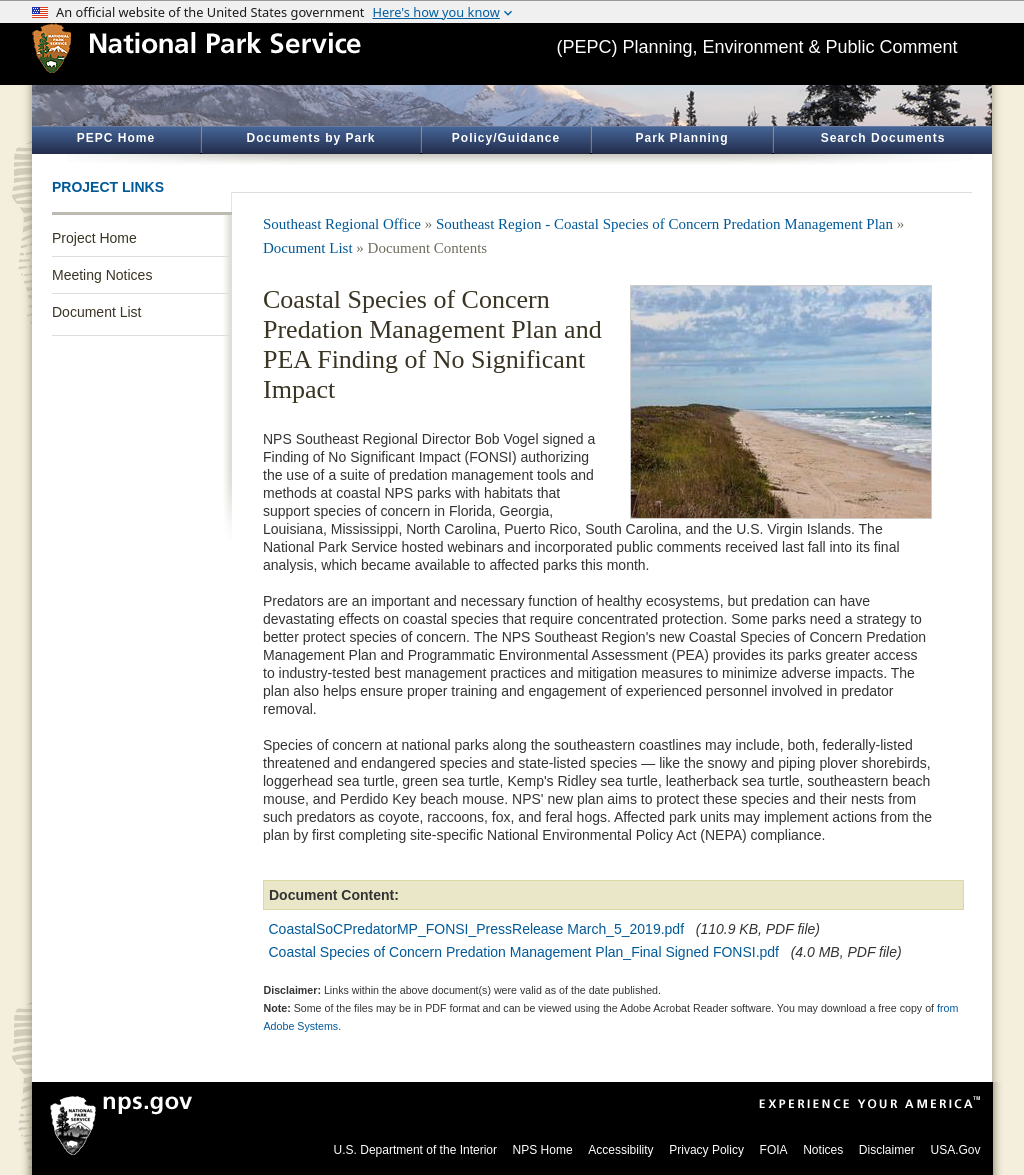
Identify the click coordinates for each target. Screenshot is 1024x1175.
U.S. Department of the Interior (415, 1150)
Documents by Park (310, 138)
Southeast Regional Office (342, 224)
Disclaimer (887, 1150)
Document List (96, 312)
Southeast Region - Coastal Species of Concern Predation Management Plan (664, 224)
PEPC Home (116, 138)
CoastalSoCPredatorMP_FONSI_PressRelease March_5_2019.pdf (477, 929)
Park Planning (681, 138)
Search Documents (883, 138)
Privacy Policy (706, 1150)
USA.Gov (955, 1150)
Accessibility (620, 1150)
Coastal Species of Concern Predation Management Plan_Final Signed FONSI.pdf (524, 952)
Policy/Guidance (506, 138)
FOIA (774, 1150)
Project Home (94, 238)
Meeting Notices (102, 275)
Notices (823, 1150)
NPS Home (543, 1150)
